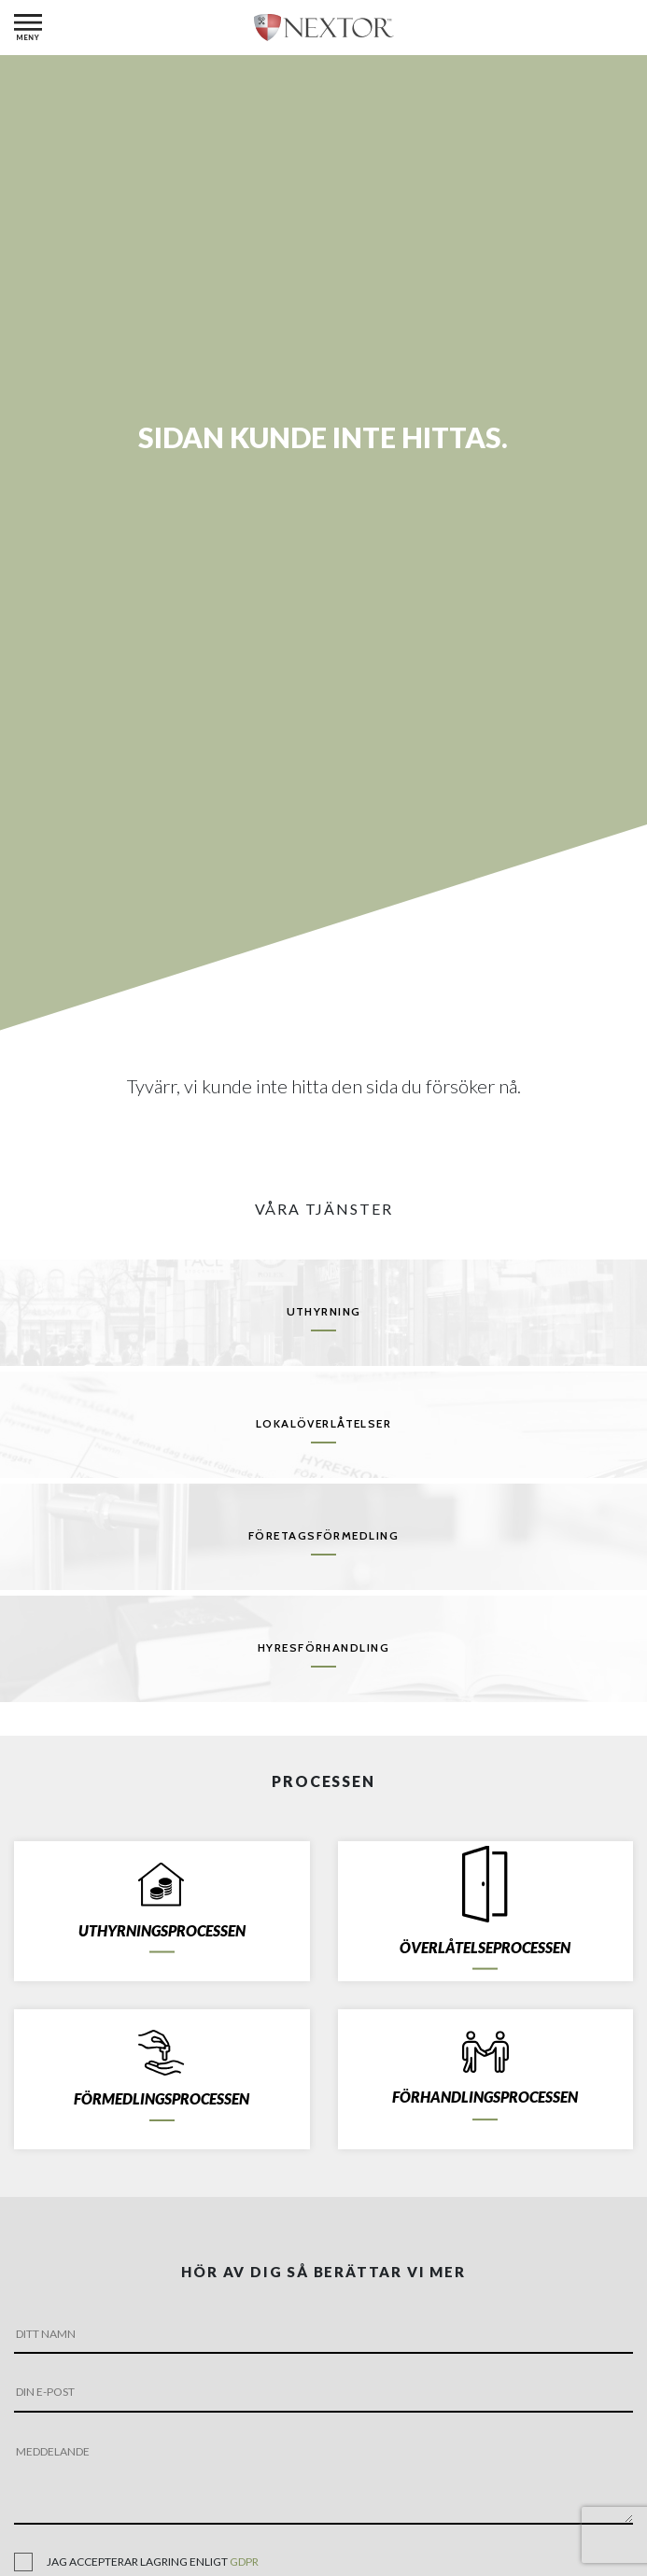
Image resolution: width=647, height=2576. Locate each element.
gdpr (244, 2562)
